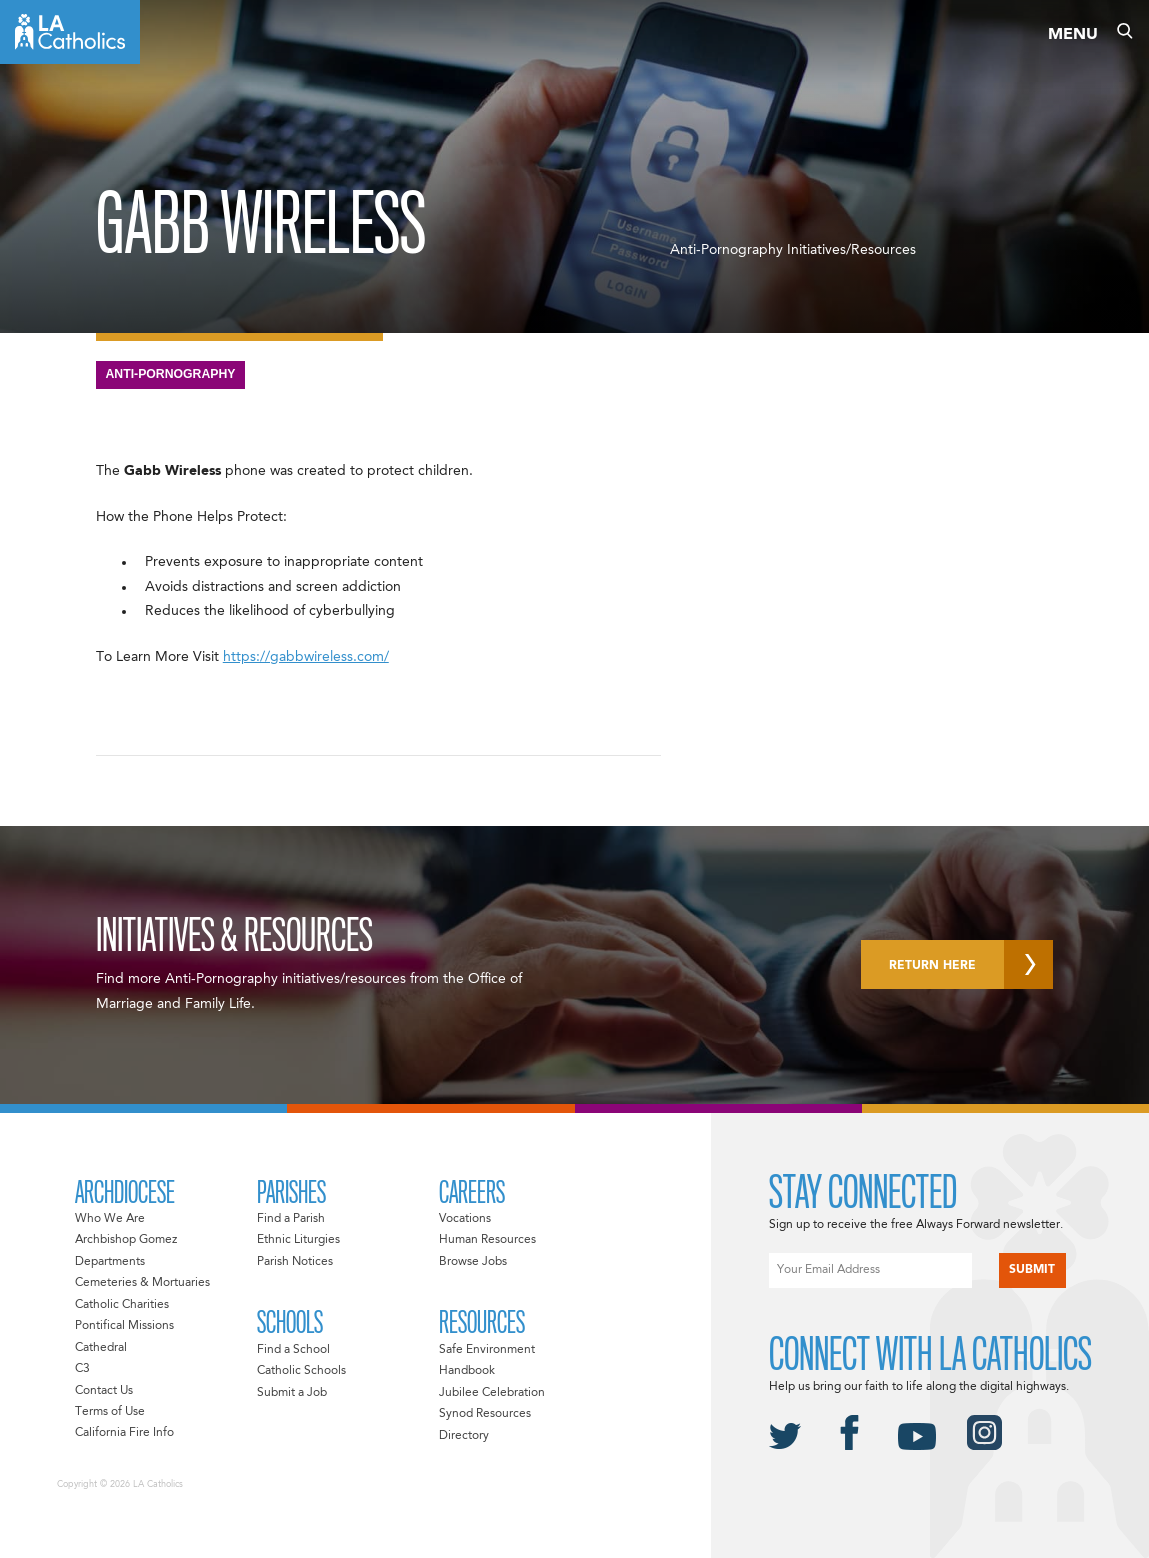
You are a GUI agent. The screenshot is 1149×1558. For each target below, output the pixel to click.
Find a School (293, 1350)
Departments (110, 1262)
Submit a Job (292, 1393)
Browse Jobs (473, 1262)
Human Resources (487, 1240)
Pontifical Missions (124, 1326)
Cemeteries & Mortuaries (142, 1283)
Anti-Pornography (171, 374)
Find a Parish (291, 1219)
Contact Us (104, 1391)
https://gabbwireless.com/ (306, 657)
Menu (1073, 35)
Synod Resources (485, 1414)
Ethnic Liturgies (298, 1240)
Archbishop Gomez (126, 1240)
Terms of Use (110, 1412)
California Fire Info (124, 1433)
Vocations (465, 1219)
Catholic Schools (301, 1371)
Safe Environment (487, 1350)
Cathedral (101, 1348)
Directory (464, 1436)
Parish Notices (295, 1262)
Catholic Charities (122, 1305)
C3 (82, 1369)
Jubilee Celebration (492, 1393)
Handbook (467, 1371)
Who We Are (110, 1219)
